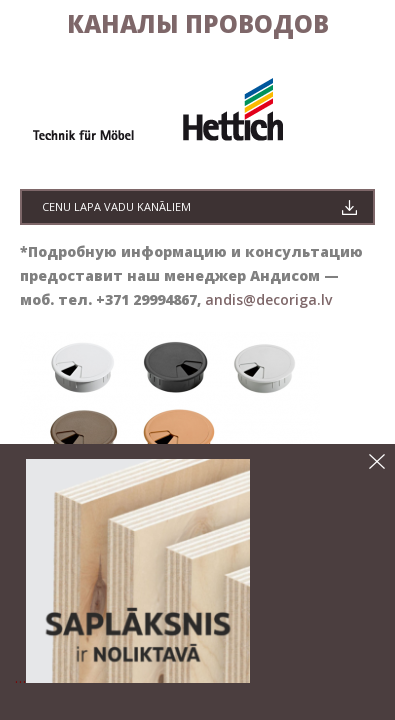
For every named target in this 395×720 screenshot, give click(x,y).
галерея (62, 82)
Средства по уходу (102, 41)
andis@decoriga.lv (266, 411)
